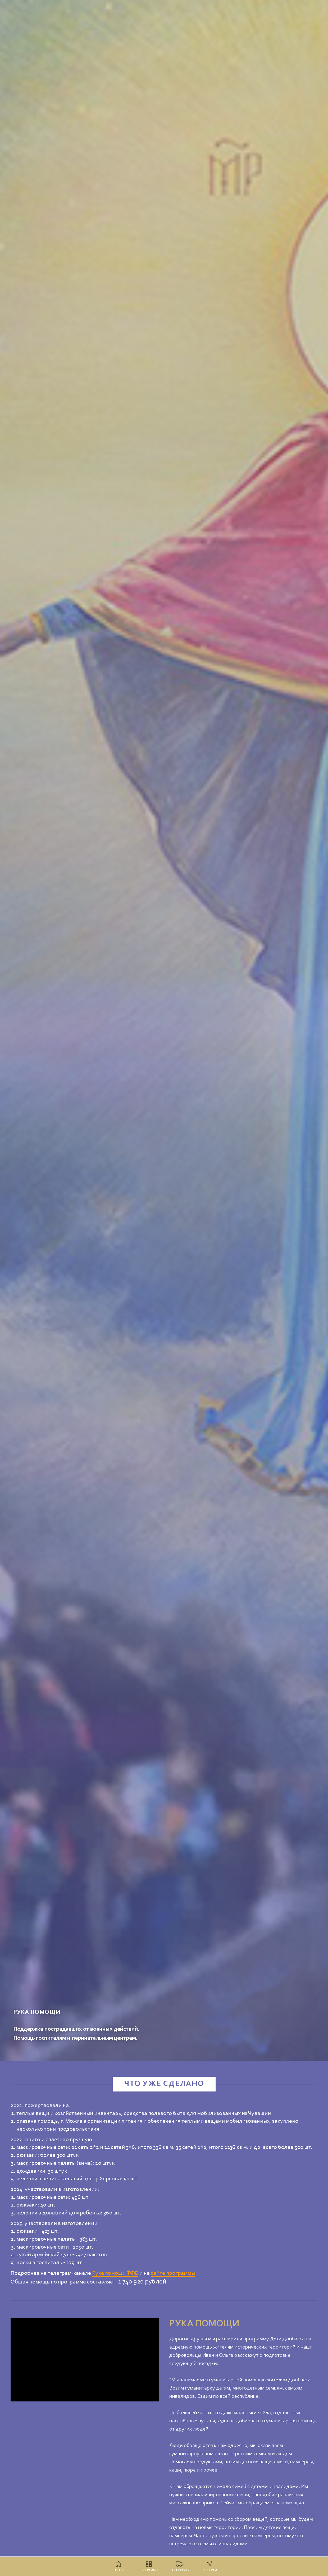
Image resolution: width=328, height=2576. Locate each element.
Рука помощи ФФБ (115, 2273)
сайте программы (173, 2273)
